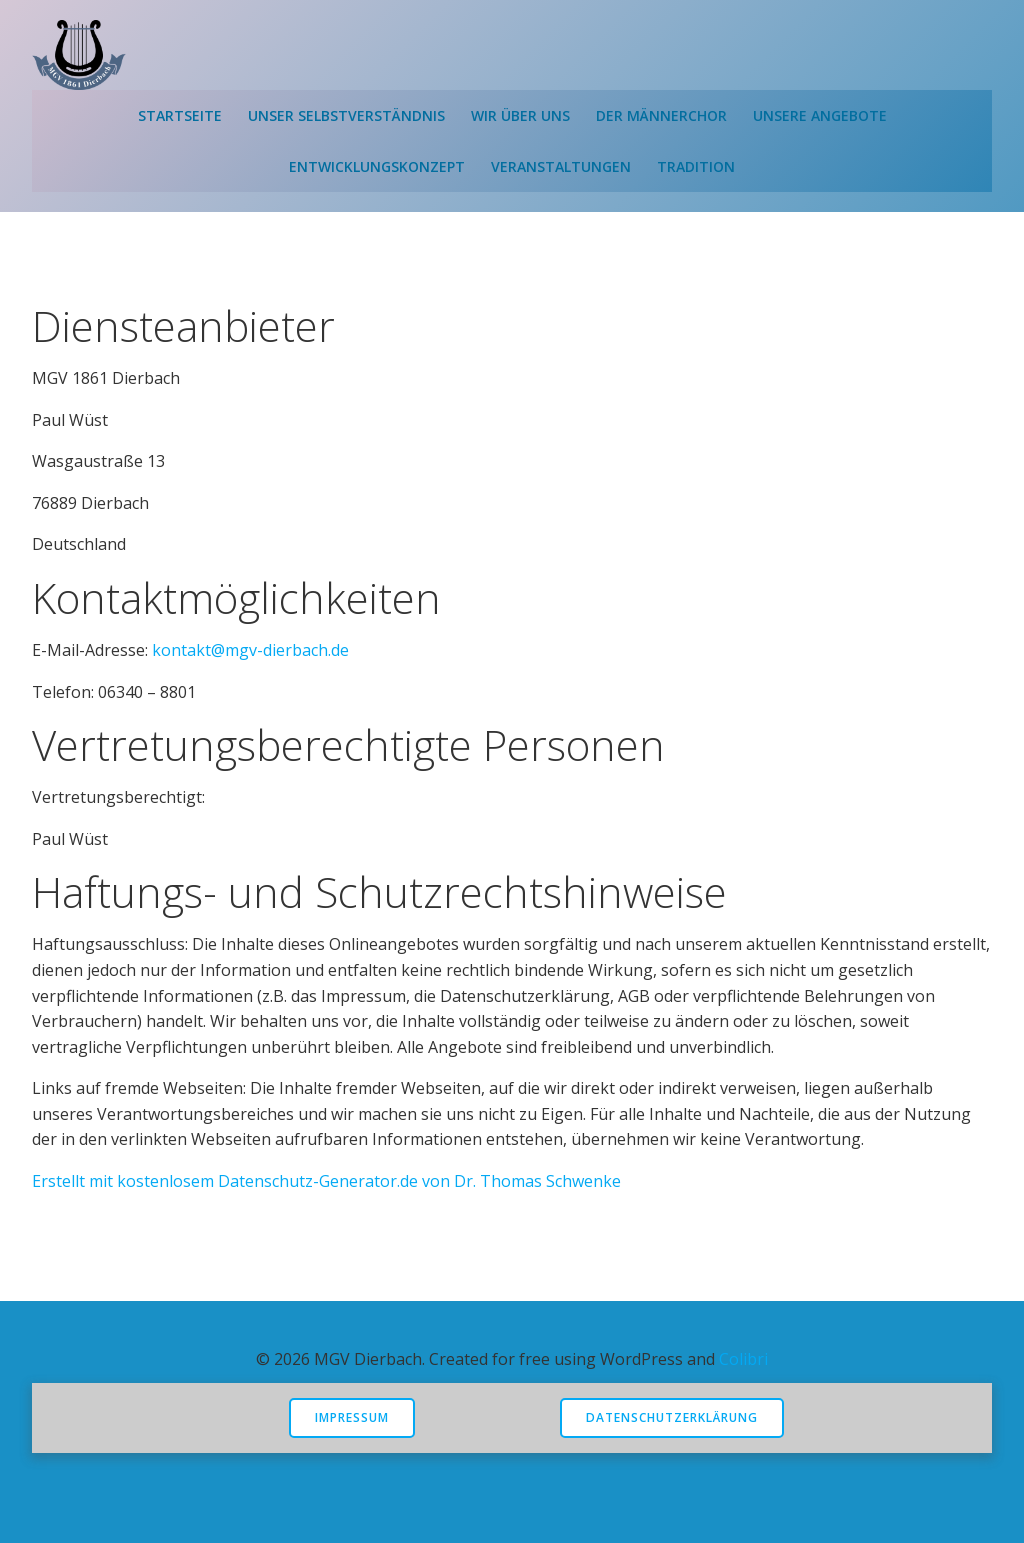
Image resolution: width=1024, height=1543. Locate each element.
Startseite (180, 115)
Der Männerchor (661, 115)
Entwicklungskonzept (377, 166)
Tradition (696, 166)
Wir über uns (520, 115)
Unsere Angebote (820, 115)
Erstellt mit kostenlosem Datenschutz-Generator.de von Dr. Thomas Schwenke (326, 1181)
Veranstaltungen (561, 166)
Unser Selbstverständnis (346, 115)
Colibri (743, 1359)
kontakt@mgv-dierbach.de (250, 650)
